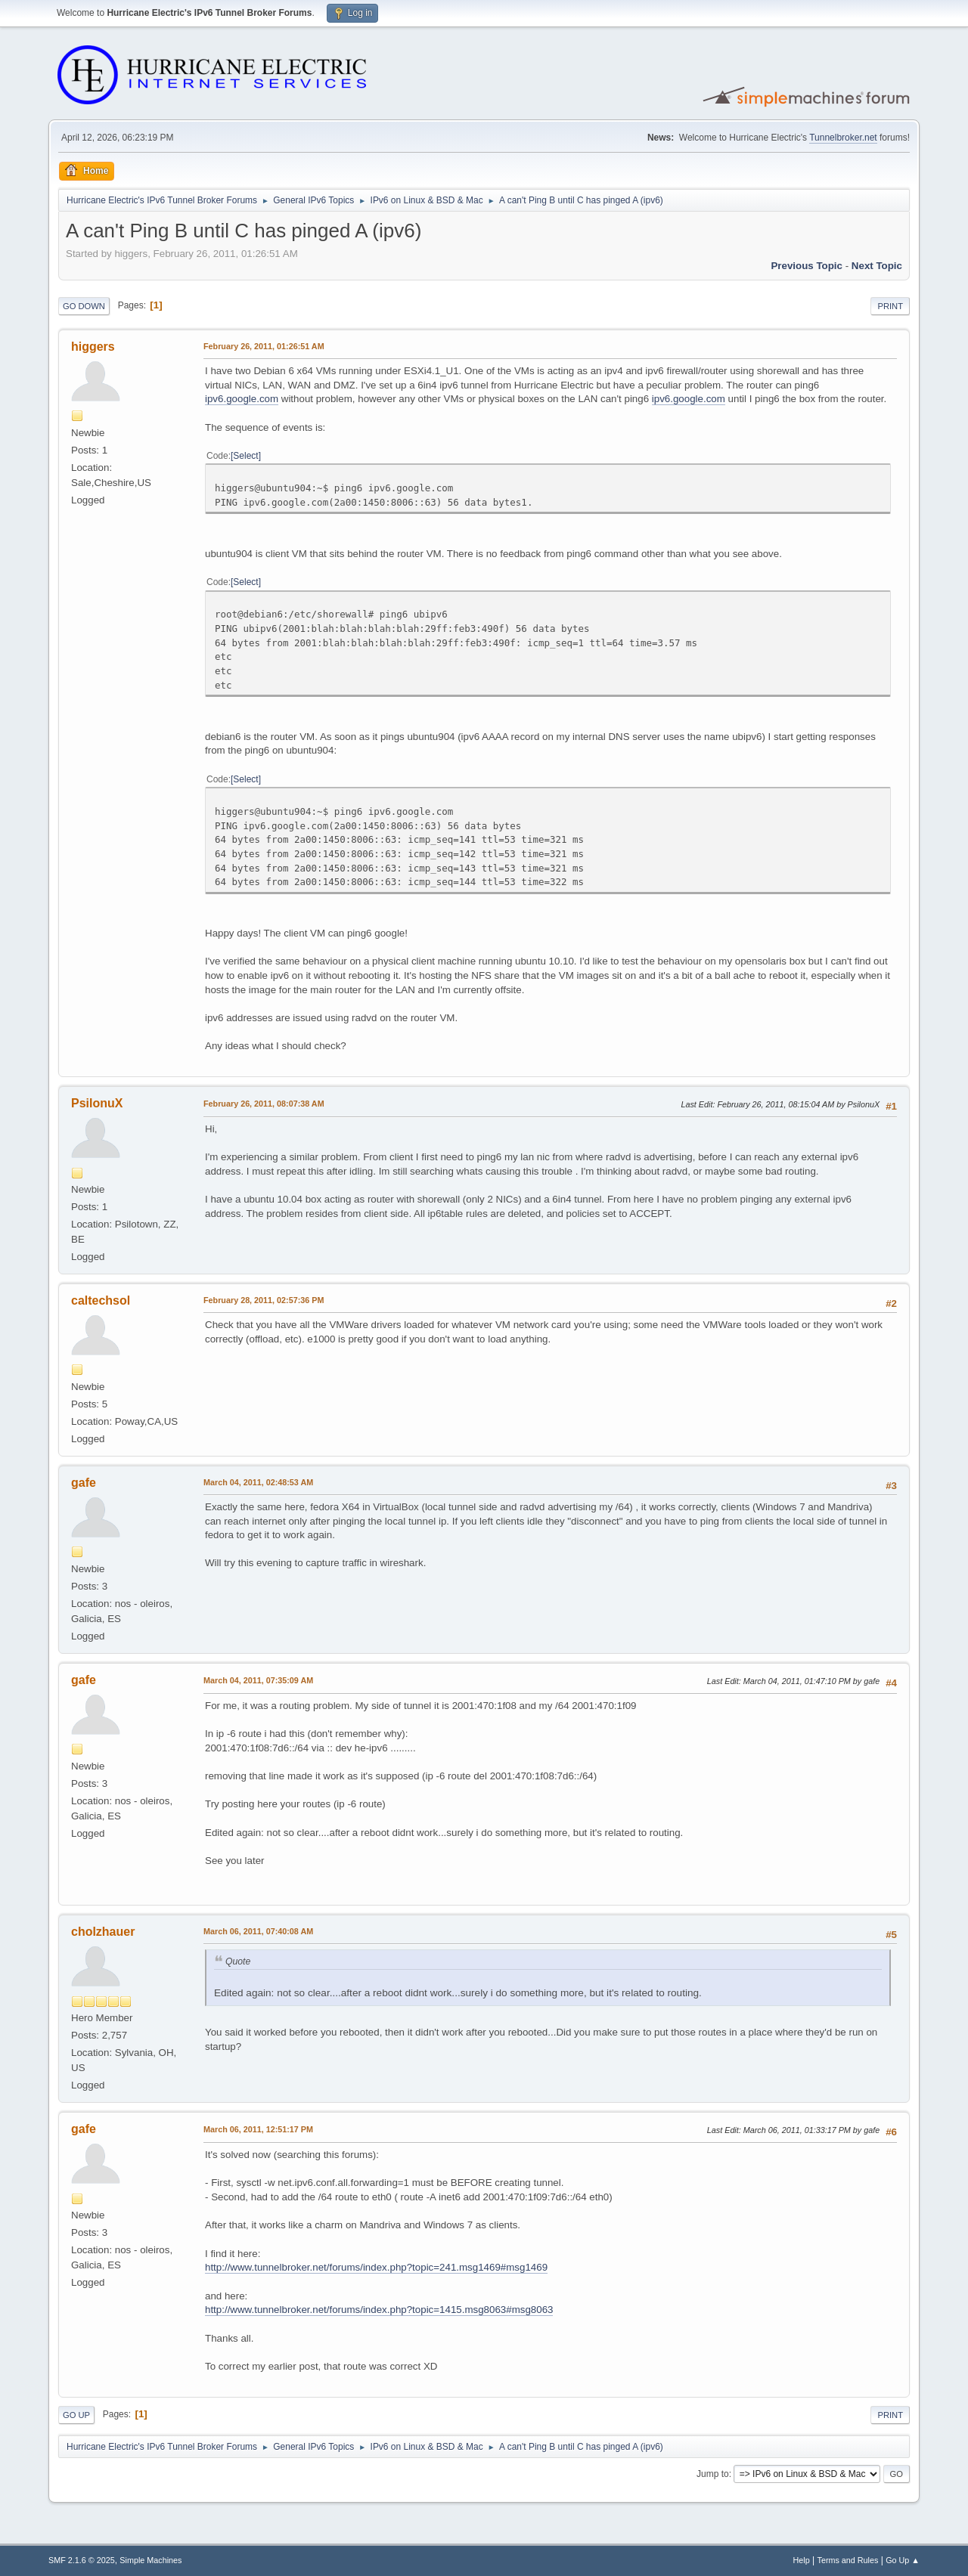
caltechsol (100, 1300)
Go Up (76, 2415)
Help (801, 2560)
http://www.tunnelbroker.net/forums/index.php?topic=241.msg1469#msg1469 (376, 2267)
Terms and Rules (848, 2560)
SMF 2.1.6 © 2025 (81, 2560)
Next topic (877, 265)
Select (245, 455)
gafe (83, 1482)
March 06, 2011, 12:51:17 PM (258, 2129)
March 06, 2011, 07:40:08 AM (258, 1931)
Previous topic (806, 265)
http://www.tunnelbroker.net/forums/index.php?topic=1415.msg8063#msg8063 (379, 2309)
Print (890, 306)
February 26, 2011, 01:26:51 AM (263, 346)
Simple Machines (150, 2560)
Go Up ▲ (903, 2560)
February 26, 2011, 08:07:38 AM (263, 1103)
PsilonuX (97, 1103)
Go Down (84, 306)
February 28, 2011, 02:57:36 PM (263, 1300)
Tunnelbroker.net (843, 137)
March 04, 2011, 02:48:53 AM (258, 1482)
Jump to (713, 2474)
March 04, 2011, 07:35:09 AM (258, 1680)
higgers (93, 346)
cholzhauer (103, 1931)
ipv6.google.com (241, 398)
